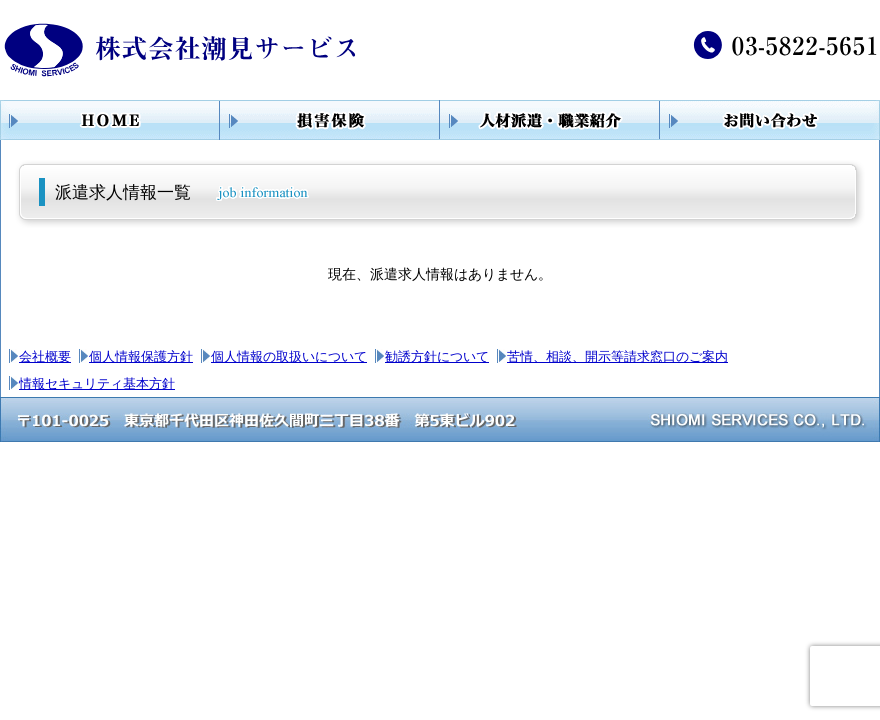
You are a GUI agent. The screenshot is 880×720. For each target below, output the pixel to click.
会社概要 (45, 356)
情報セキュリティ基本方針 (97, 383)
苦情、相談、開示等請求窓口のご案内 (617, 356)
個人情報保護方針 (141, 356)
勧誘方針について (437, 356)
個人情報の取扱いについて (289, 356)
